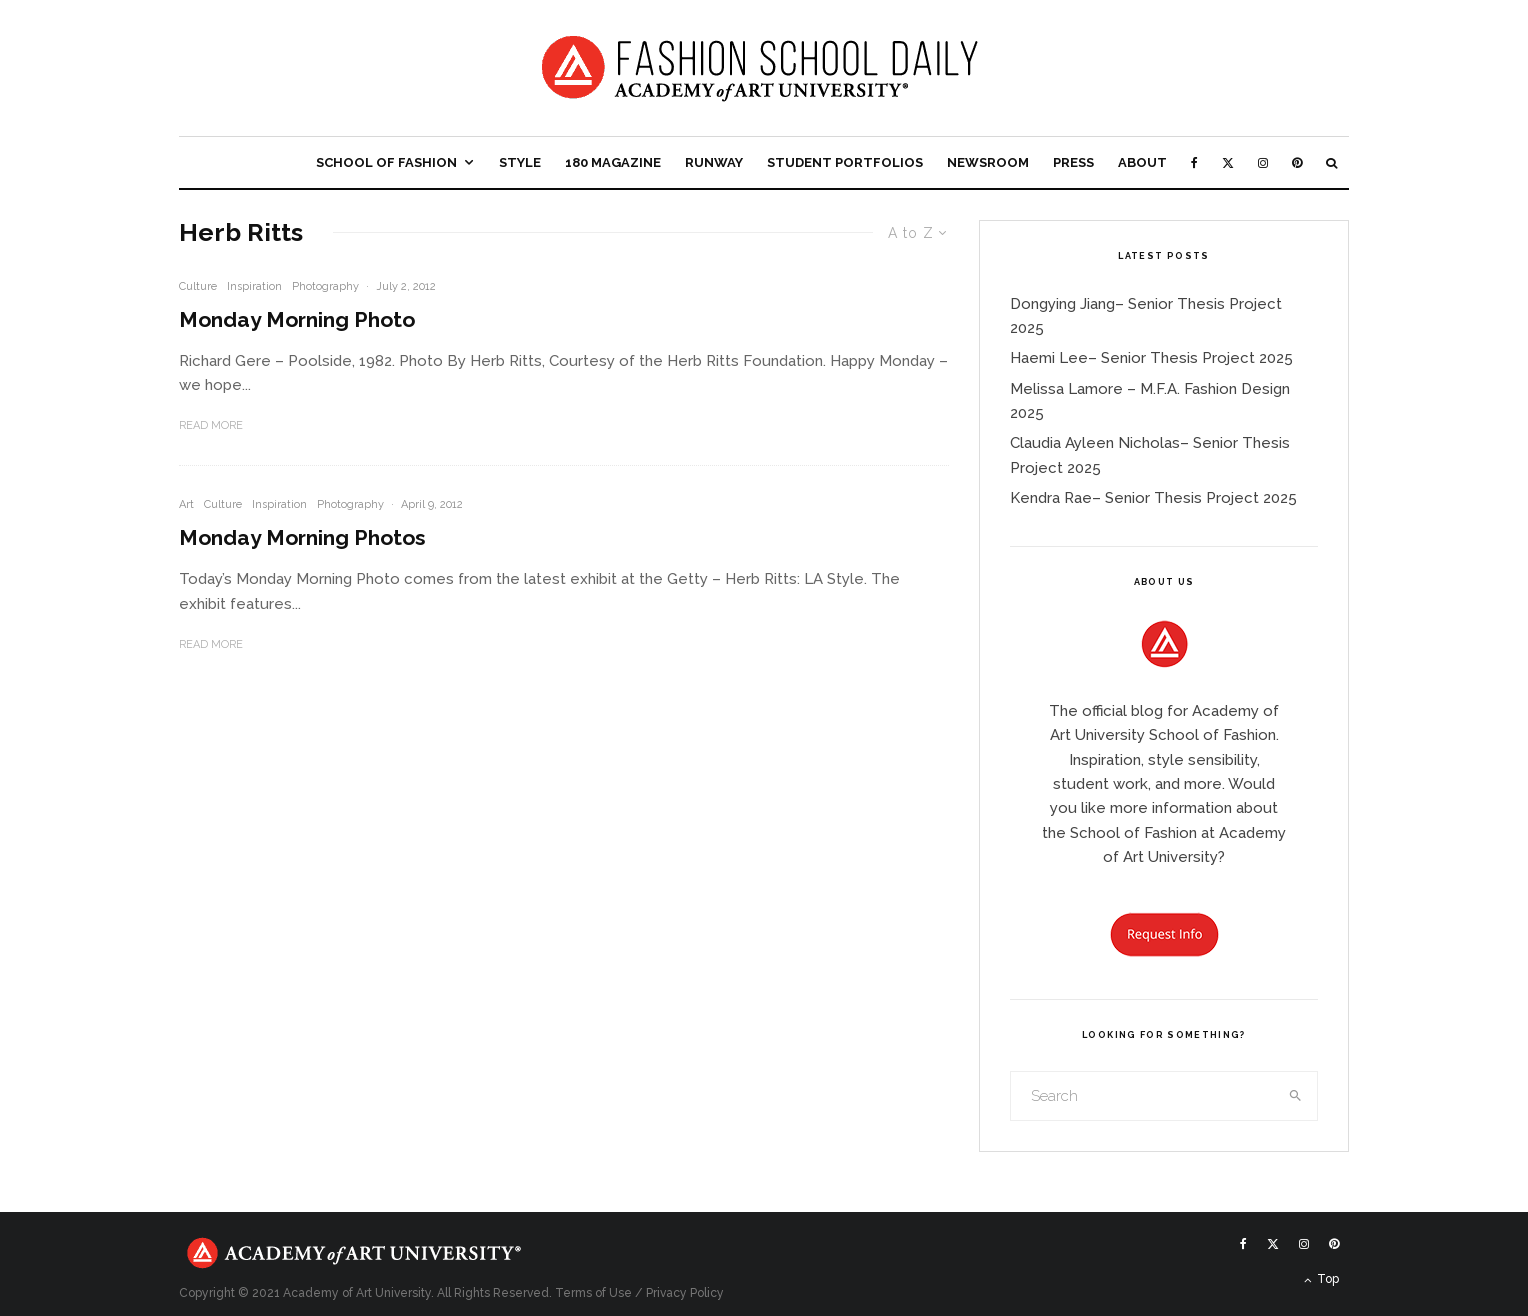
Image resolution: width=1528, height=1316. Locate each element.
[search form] (1143, 1096)
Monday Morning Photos (302, 537)
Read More (211, 425)
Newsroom (988, 162)
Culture (198, 286)
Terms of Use (593, 1293)
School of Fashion (386, 162)
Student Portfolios (845, 162)
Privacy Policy (685, 1293)
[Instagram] (1263, 162)
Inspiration (254, 286)
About (1142, 162)
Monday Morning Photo (297, 319)
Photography (325, 286)
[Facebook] (1194, 162)
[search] (1296, 1096)
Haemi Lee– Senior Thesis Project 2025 (1151, 358)
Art (186, 504)
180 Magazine (613, 162)
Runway (714, 162)
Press (1073, 162)
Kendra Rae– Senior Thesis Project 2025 (1153, 498)
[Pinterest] (1297, 162)
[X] (1228, 162)
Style (520, 162)
